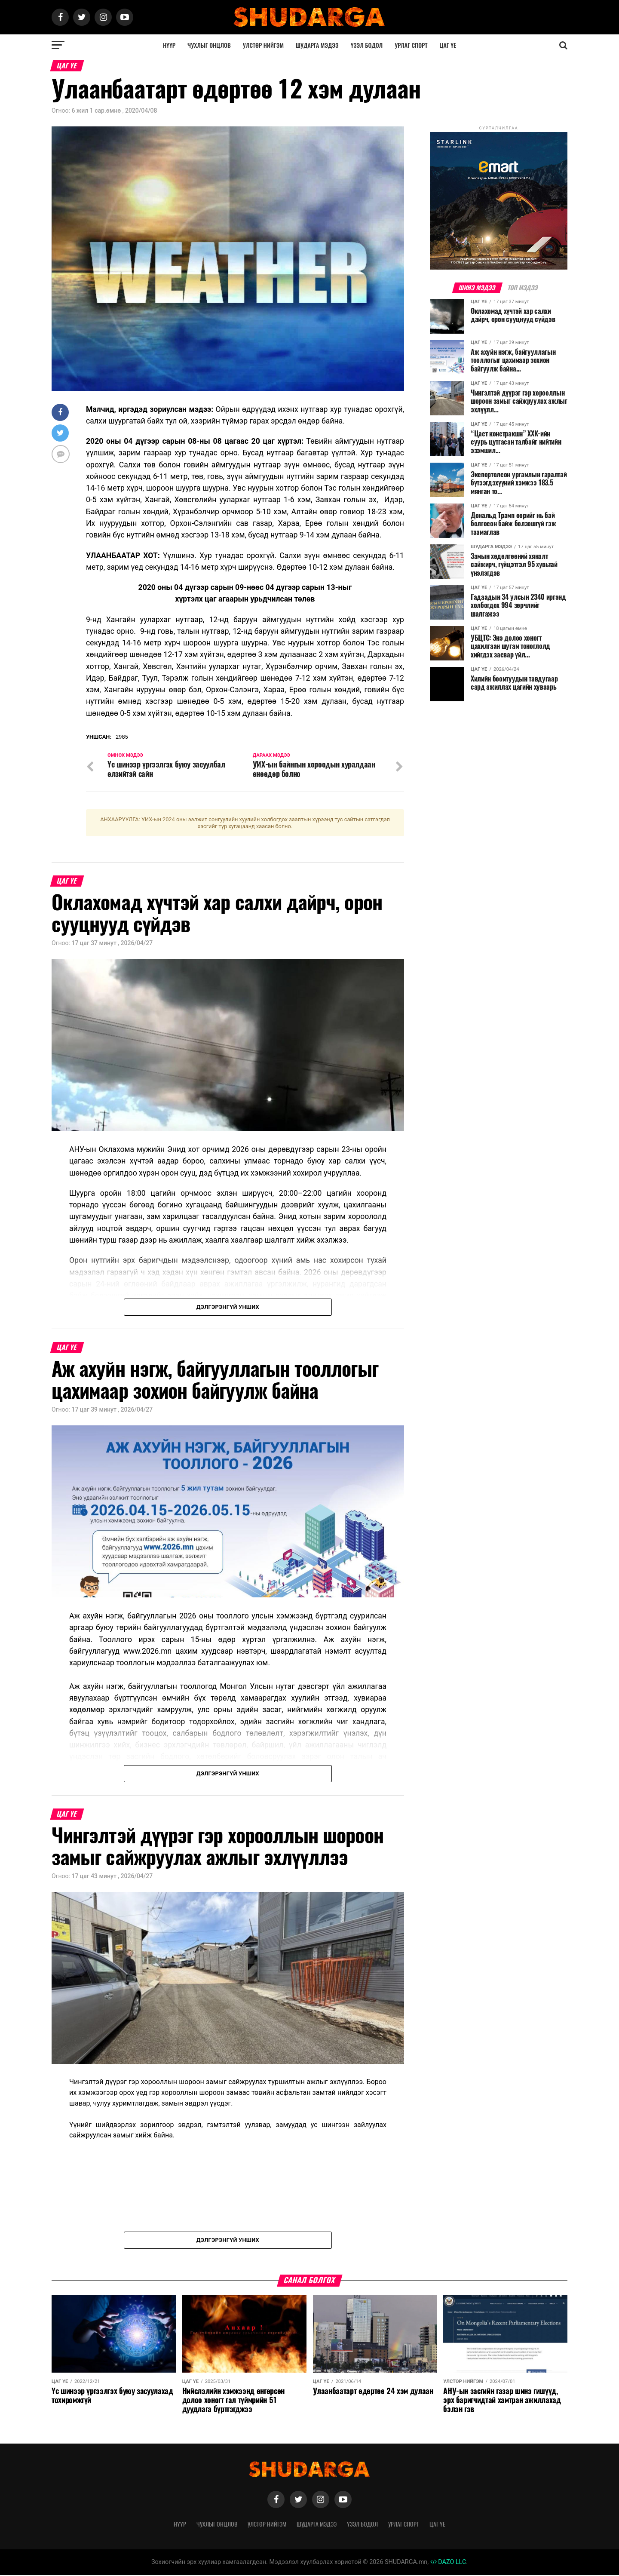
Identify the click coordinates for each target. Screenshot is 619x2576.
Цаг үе (447, 44)
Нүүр (169, 44)
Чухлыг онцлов (209, 44)
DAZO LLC (448, 2563)
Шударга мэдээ (317, 44)
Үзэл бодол (367, 44)
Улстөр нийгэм (263, 44)
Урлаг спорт (411, 44)
